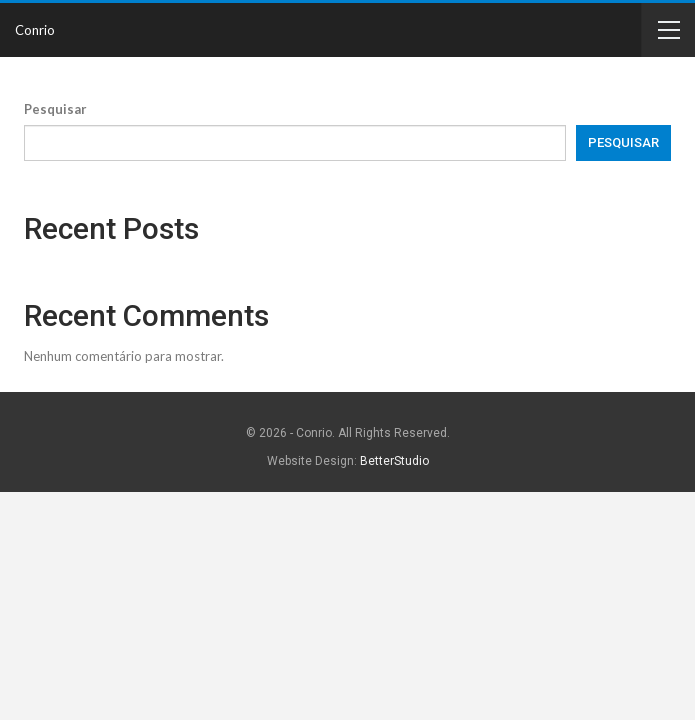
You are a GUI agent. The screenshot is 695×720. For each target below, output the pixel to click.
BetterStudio (394, 461)
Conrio (35, 30)
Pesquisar (55, 109)
